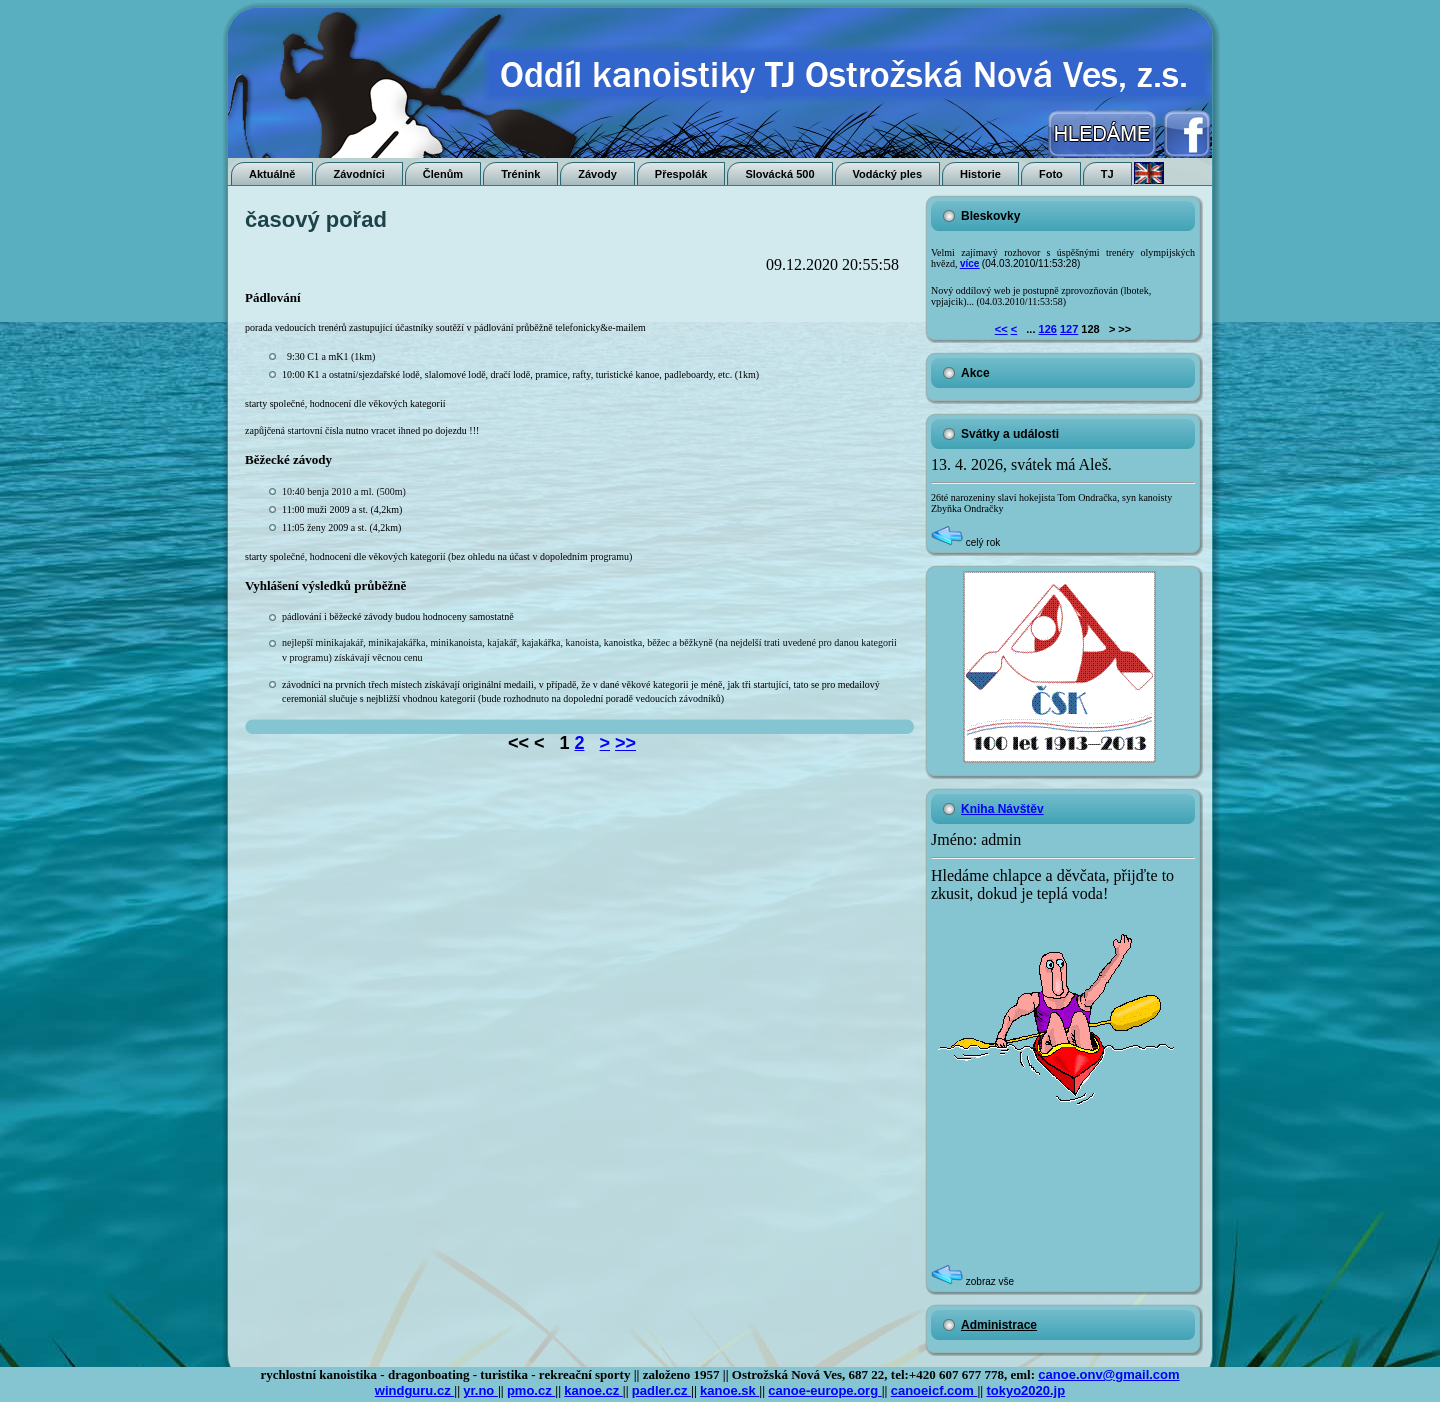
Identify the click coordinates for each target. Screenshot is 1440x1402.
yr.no (480, 1390)
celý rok (965, 542)
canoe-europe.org (824, 1390)
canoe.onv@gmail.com (1108, 1374)
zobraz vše (972, 1281)
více (969, 263)
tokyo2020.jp (1025, 1390)
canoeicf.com (934, 1390)
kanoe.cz (593, 1390)
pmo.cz (531, 1390)
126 (1048, 329)
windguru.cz (414, 1390)
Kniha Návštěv (1002, 809)
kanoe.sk (729, 1390)
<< (1001, 329)
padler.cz (661, 1390)
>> (625, 743)
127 (1069, 329)
